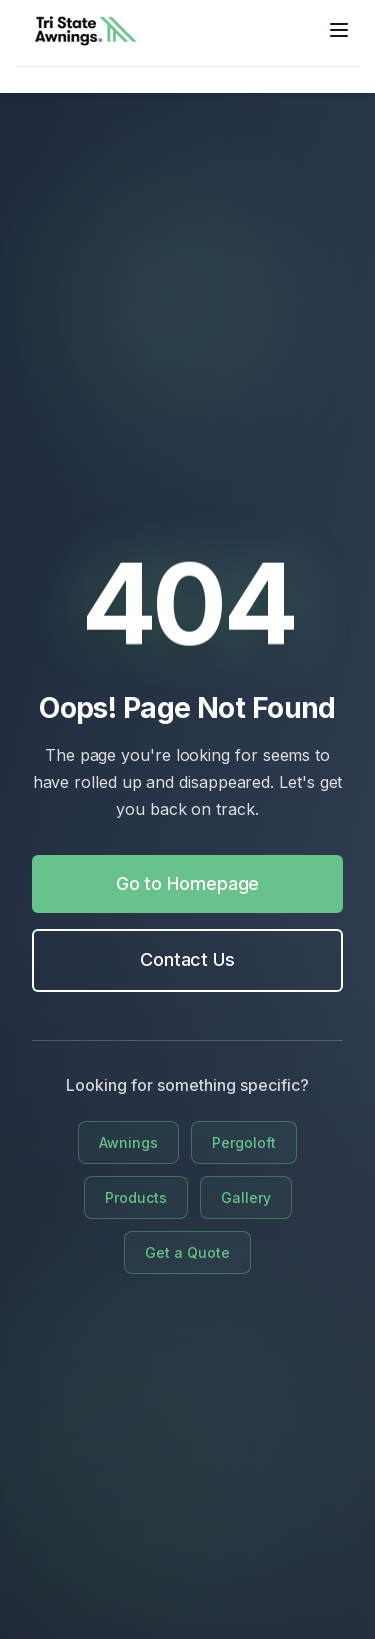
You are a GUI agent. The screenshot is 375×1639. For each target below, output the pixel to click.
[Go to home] (86, 30)
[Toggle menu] (339, 30)
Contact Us (187, 959)
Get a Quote (187, 1252)
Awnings (128, 1142)
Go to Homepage (188, 883)
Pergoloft (244, 1142)
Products (136, 1197)
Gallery (246, 1197)
